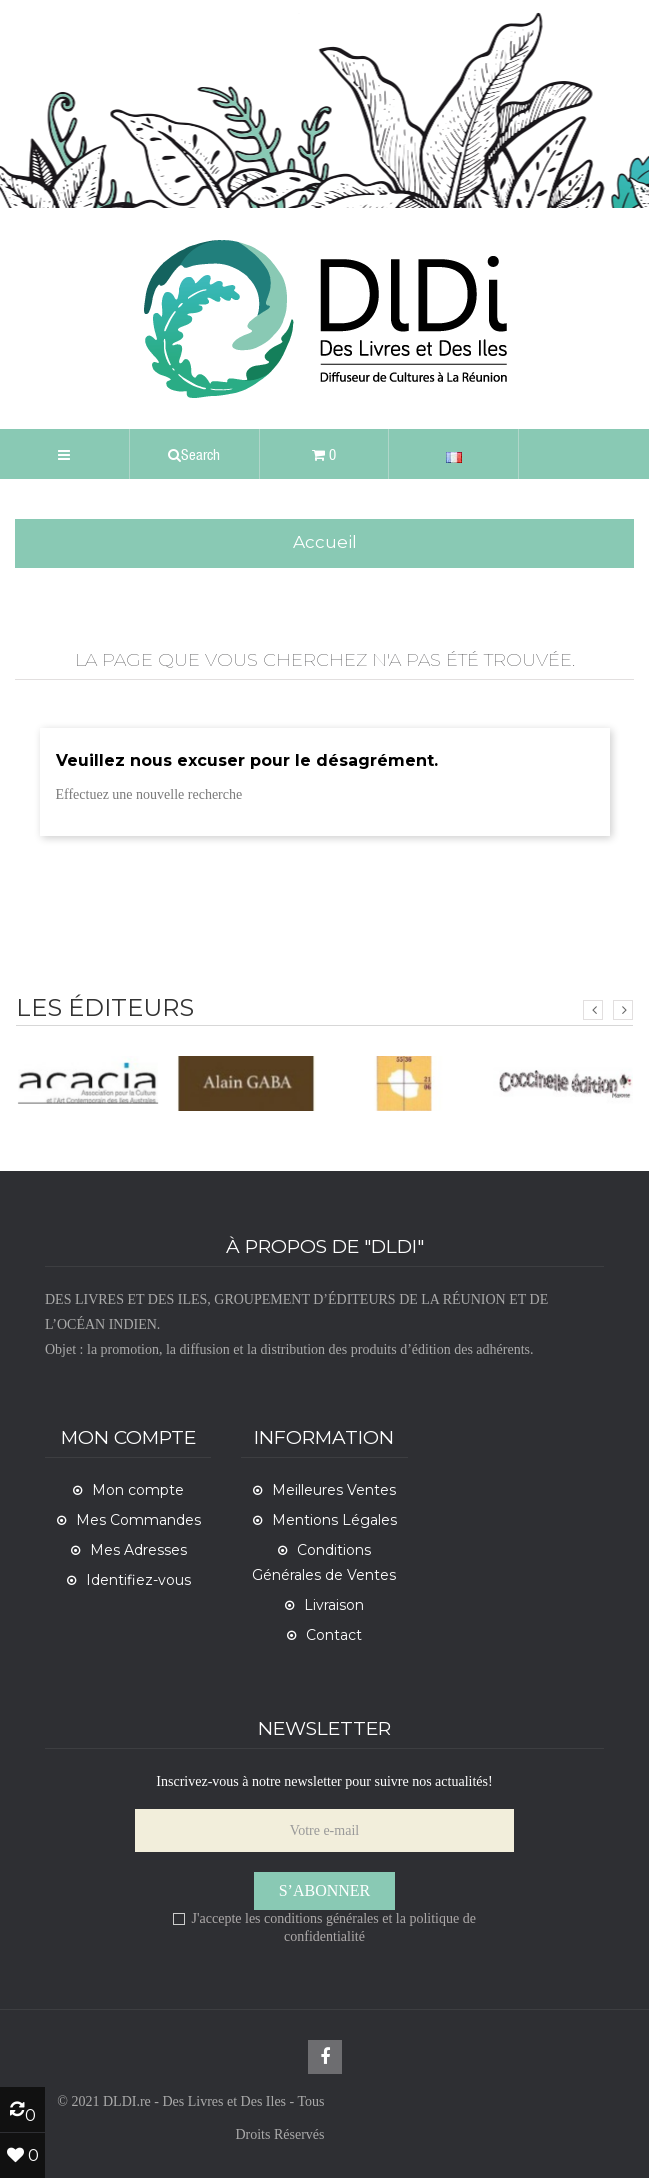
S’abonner (325, 1890)
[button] (194, 454)
